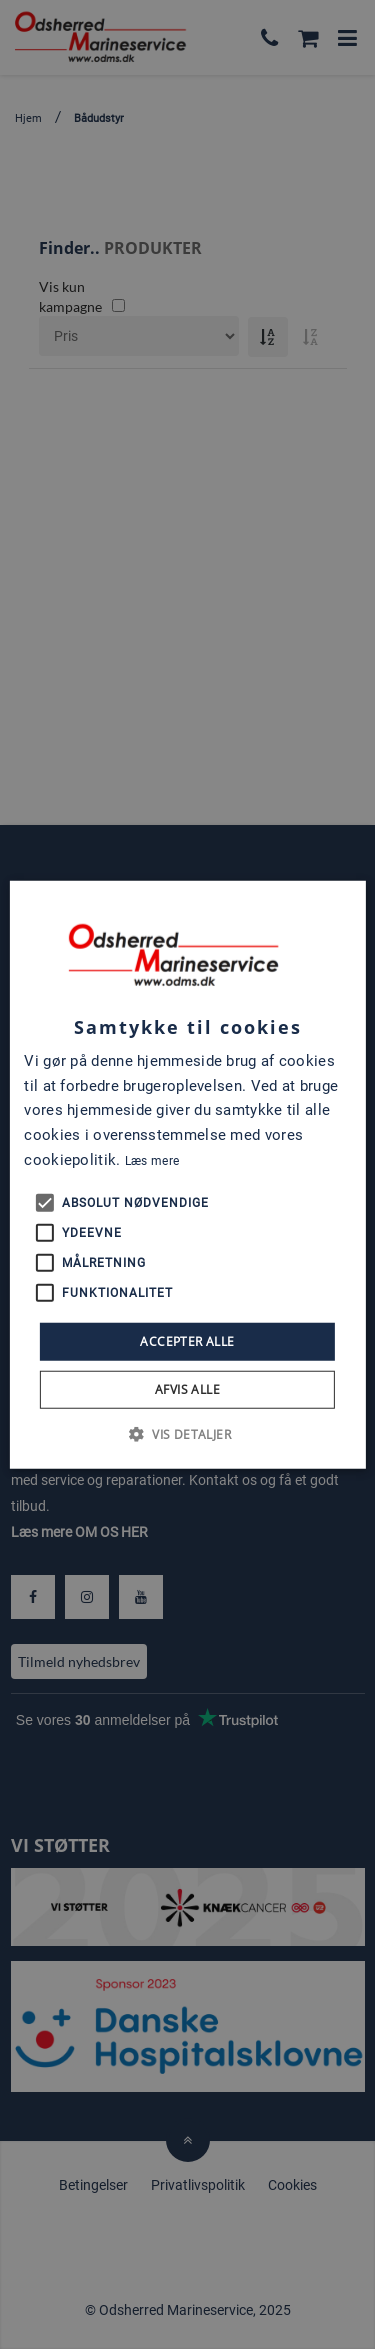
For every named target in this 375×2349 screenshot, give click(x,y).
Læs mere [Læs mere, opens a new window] (152, 1161)
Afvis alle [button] (187, 1389)
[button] (187, 1434)
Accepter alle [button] (187, 1340)
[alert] (187, 1174)
